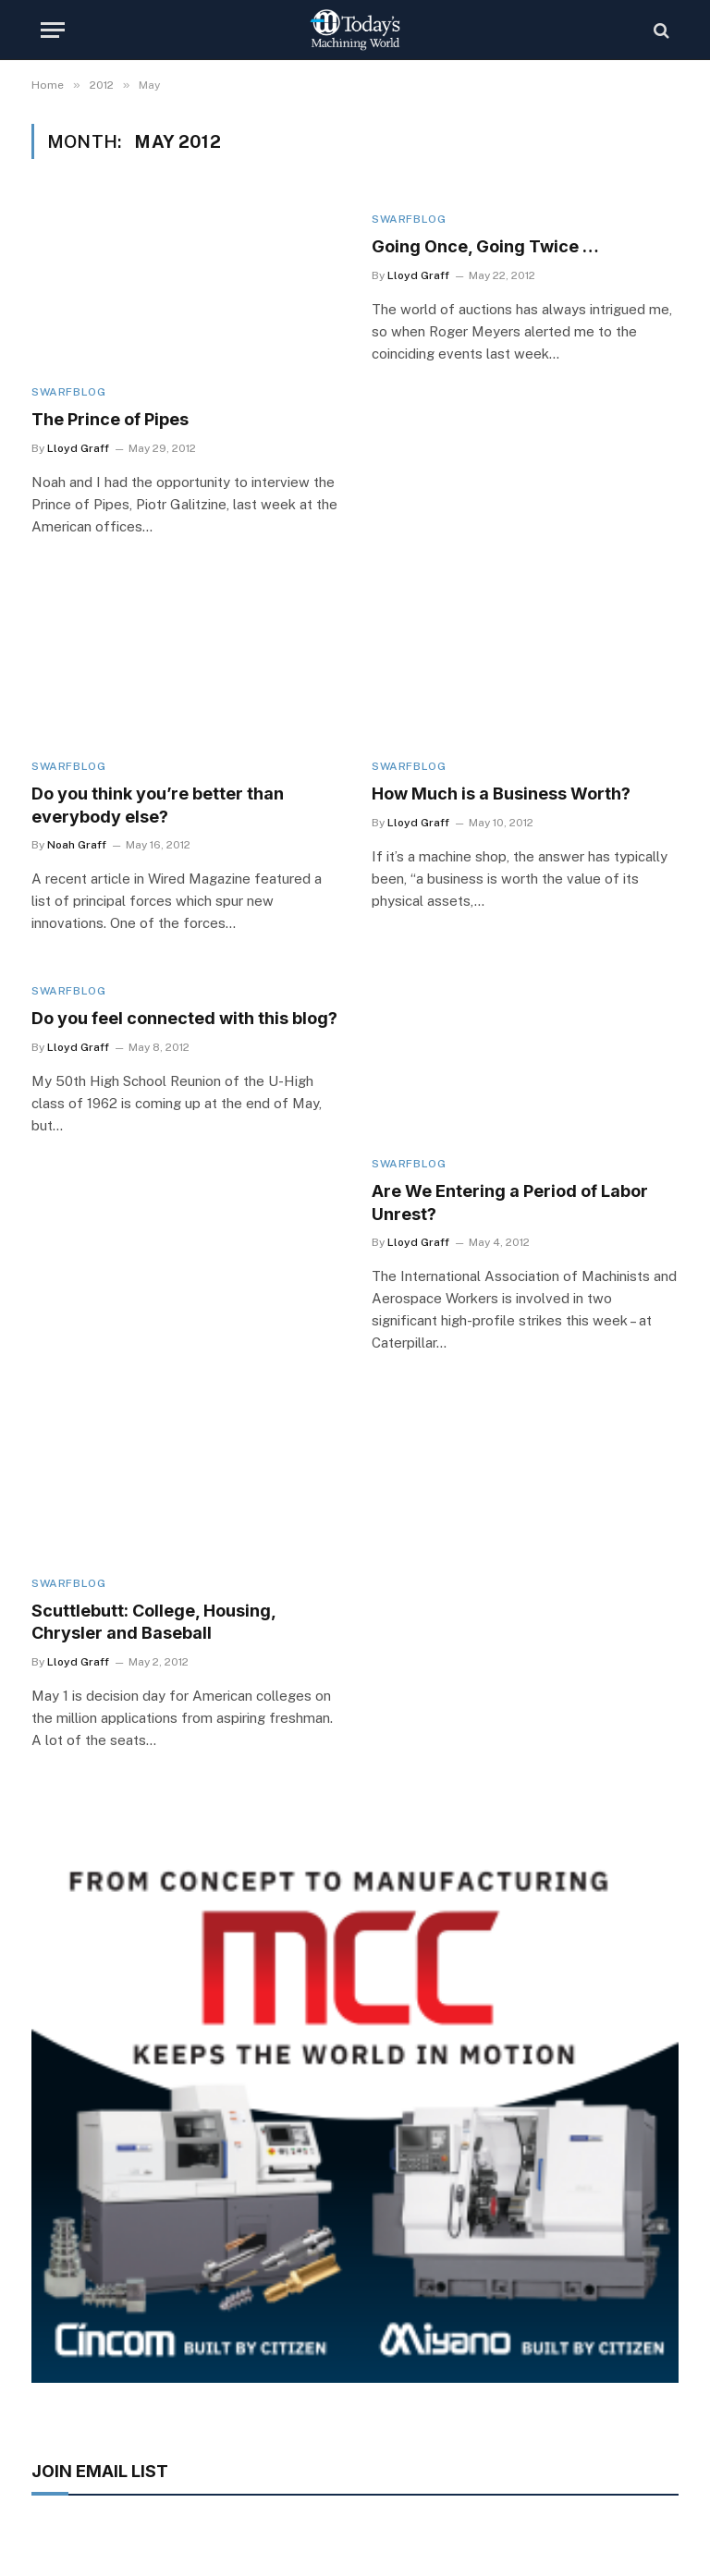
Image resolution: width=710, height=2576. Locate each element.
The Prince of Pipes (110, 419)
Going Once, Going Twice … (485, 246)
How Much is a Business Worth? (501, 793)
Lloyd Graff (78, 448)
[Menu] (53, 30)
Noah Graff (76, 844)
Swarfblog (68, 391)
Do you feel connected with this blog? (184, 1018)
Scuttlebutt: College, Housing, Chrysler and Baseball (153, 1621)
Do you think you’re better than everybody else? (157, 804)
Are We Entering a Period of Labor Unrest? (510, 1202)
